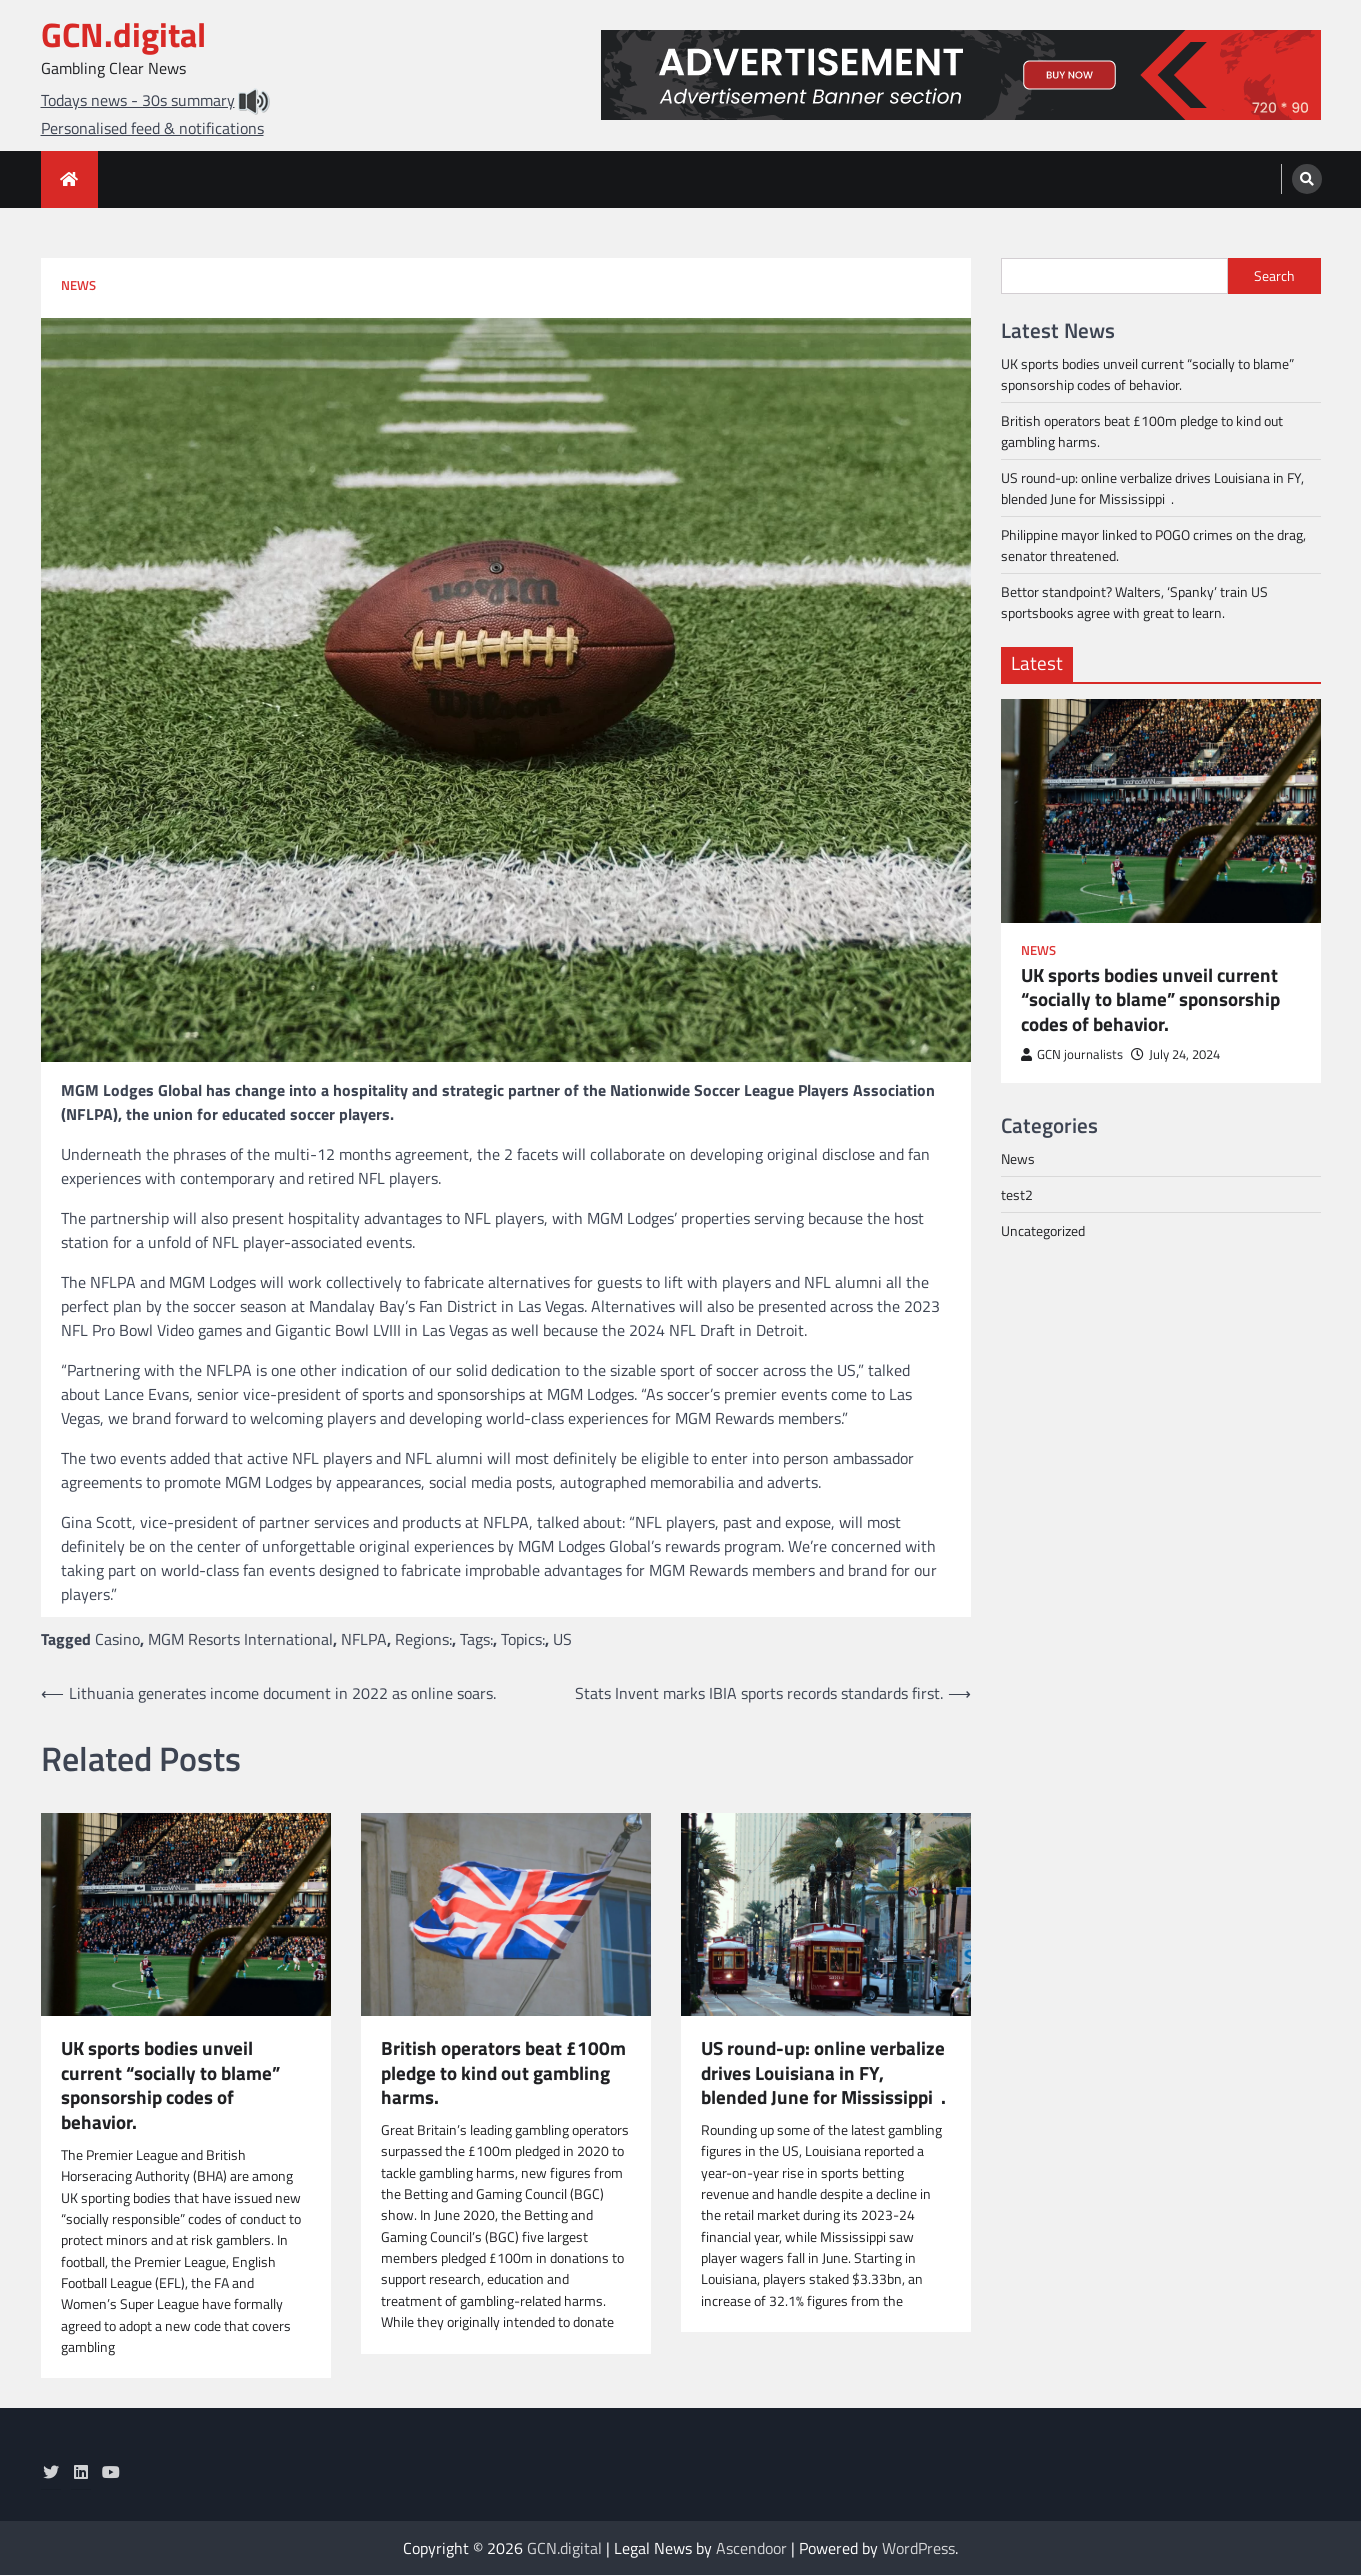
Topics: (523, 1639)
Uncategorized (1043, 1230)
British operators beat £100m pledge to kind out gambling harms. (503, 2073)
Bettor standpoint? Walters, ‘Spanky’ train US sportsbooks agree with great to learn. (1134, 602)
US (562, 1639)
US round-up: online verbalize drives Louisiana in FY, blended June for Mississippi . (823, 2073)
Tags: (476, 1639)
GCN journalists (1072, 1054)
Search (1274, 276)
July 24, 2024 (1175, 1054)
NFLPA (364, 1639)
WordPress (918, 2548)
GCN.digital (123, 34)
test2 (1017, 1194)
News (78, 285)
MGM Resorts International (240, 1639)
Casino (117, 1639)
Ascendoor (751, 2548)
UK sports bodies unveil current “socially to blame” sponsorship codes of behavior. (170, 2085)
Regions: (423, 1639)
